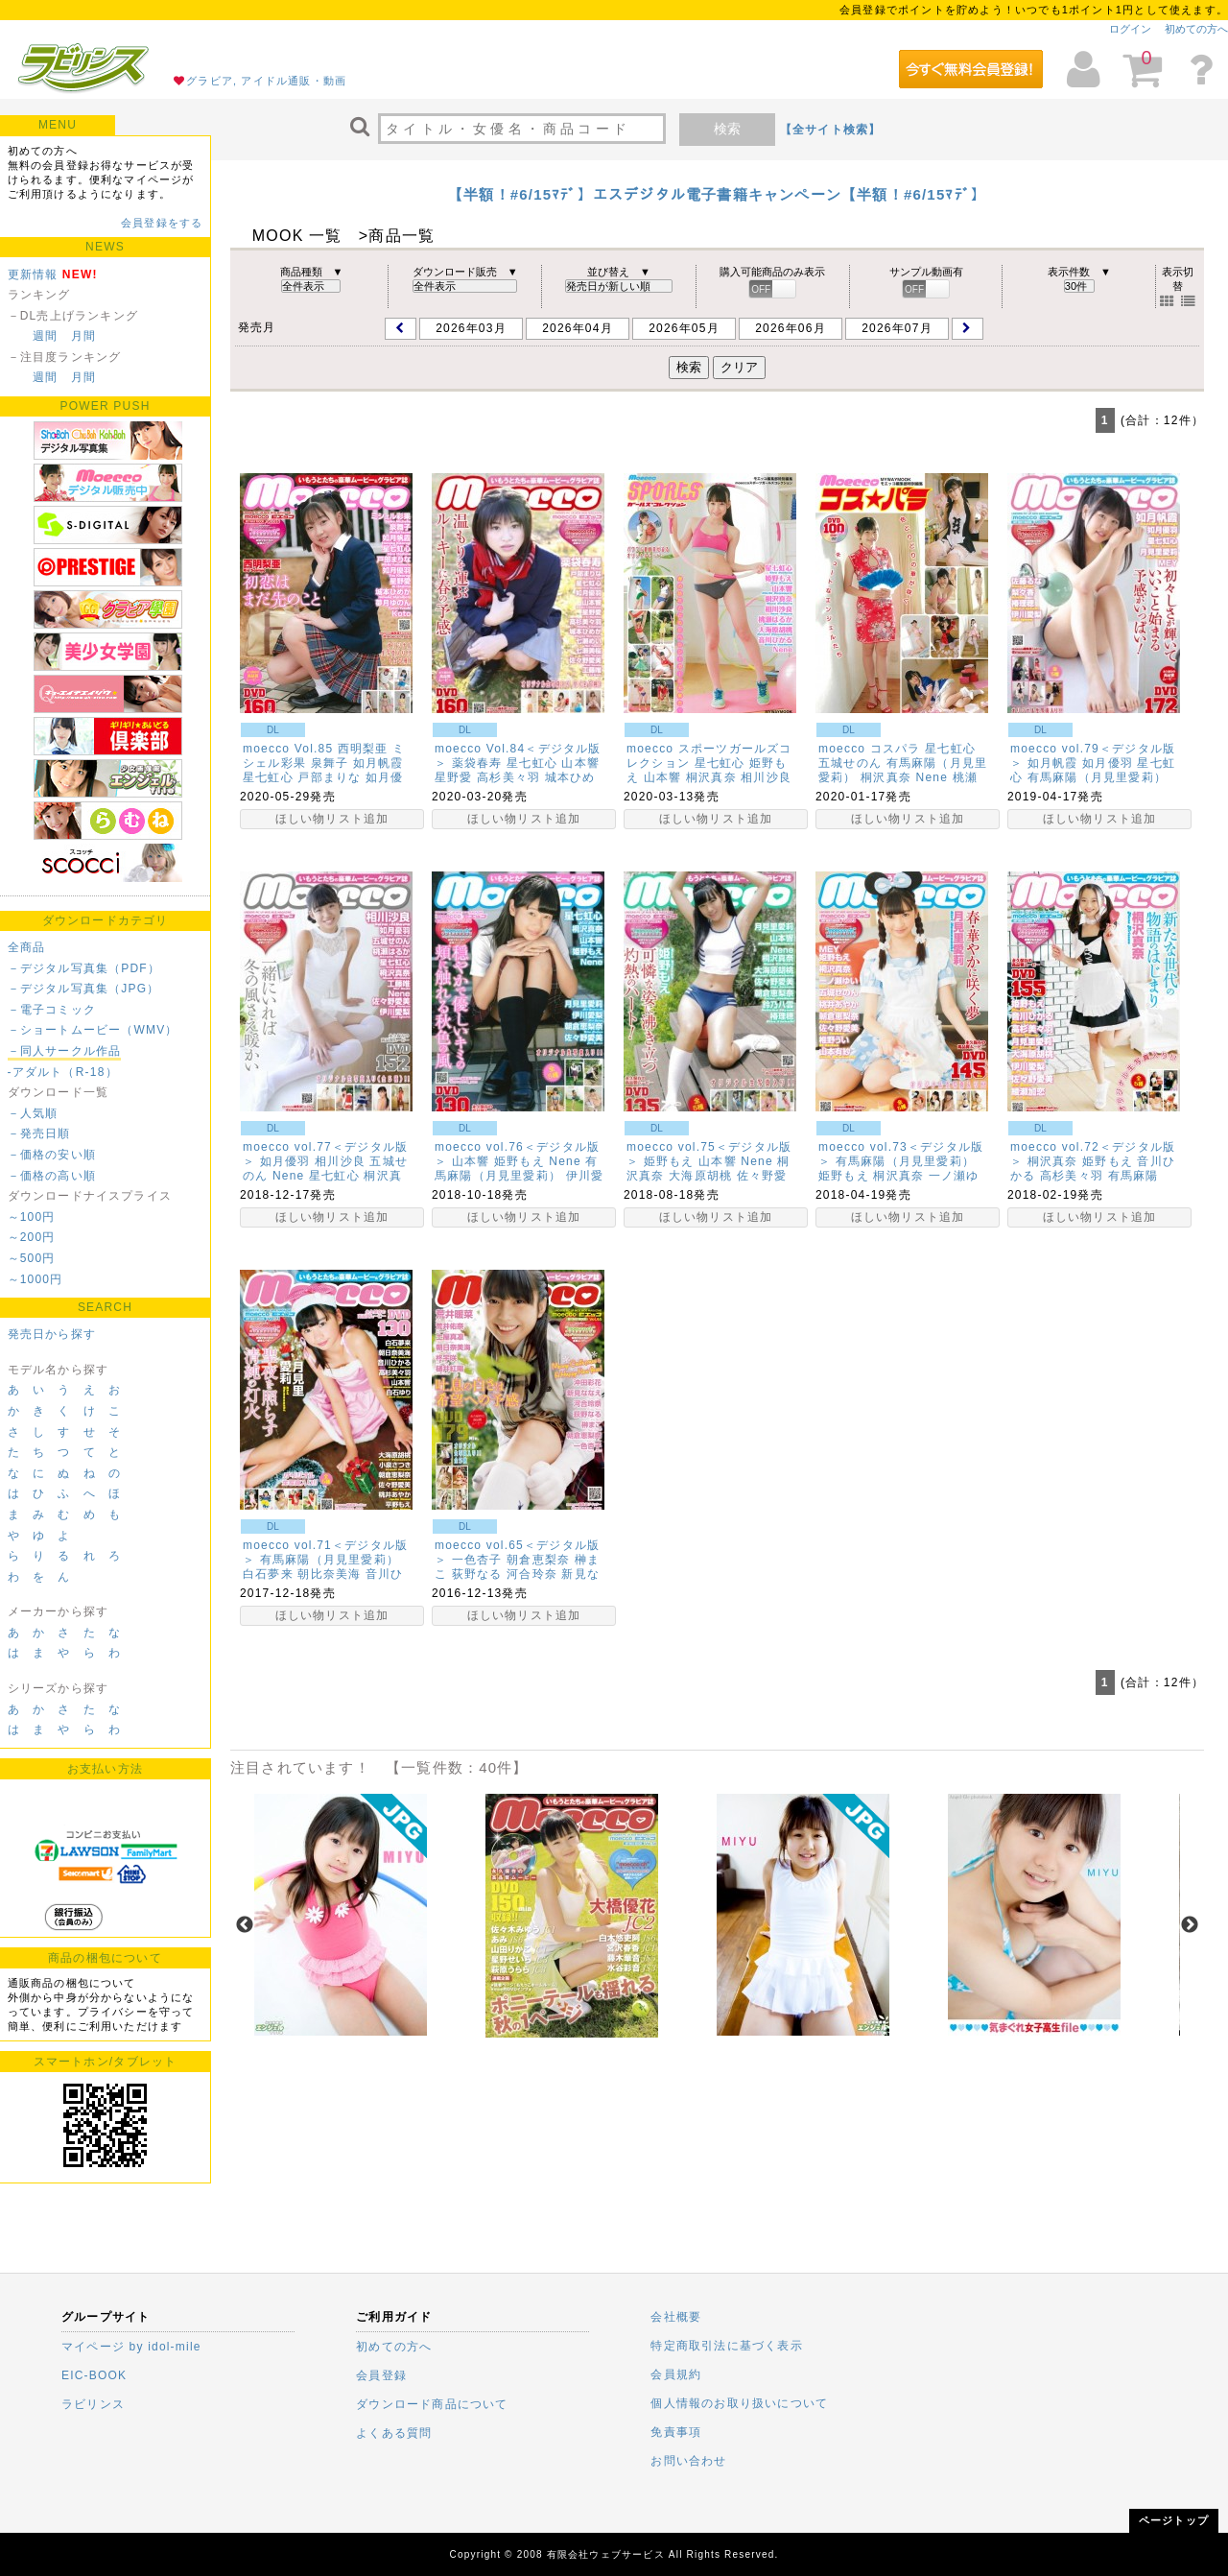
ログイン (1130, 29)
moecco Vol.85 (288, 748)
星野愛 (454, 777)
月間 (83, 336)
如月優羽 (1107, 763)
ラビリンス (93, 2404)
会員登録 (381, 2375)
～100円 (32, 1217)
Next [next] (1189, 1925)
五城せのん (850, 763)
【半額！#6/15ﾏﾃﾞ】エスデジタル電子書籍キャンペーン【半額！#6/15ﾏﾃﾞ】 (717, 194)
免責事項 (675, 2432)
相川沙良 (766, 777)
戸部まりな (329, 777)
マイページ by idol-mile (131, 2346)
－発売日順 (39, 1133)
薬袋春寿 (477, 763)
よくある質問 (394, 2433)
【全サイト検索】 (831, 129)
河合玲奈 (532, 1574)
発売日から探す (52, 1334)
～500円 (32, 1258)
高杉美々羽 (508, 777)
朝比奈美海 (329, 1574)
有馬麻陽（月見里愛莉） (1097, 777)
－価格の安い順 (52, 1154)
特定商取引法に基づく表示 (726, 2345)
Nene (932, 777)
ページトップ (1174, 2520)
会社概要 (675, 2317)
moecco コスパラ (869, 748)
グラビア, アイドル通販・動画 (266, 80)
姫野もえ (519, 1161)
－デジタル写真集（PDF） (84, 968)
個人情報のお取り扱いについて (739, 2403)
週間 (45, 336)
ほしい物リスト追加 (332, 818)
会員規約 (675, 2374)
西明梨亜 (363, 748)
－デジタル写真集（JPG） (84, 988)
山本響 (580, 763)
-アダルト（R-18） (63, 1072)
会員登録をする (161, 222)
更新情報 (33, 274)
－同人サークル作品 (65, 1051)
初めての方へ (1196, 29)
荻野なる (477, 1574)
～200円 (32, 1237)
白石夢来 (268, 1574)
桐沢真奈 (711, 777)
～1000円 (35, 1279)
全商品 (27, 947)
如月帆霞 (378, 763)
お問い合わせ (688, 2461)
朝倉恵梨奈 (538, 1559)
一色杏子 (477, 1559)
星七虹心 (268, 777)
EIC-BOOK (94, 2375)
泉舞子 (330, 763)
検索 (727, 128)
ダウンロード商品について (432, 2404)
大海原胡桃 (700, 1175)
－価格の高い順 (52, 1175)
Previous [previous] (244, 1925)
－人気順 (33, 1113)
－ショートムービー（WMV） (93, 1030)
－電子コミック (52, 1009)
